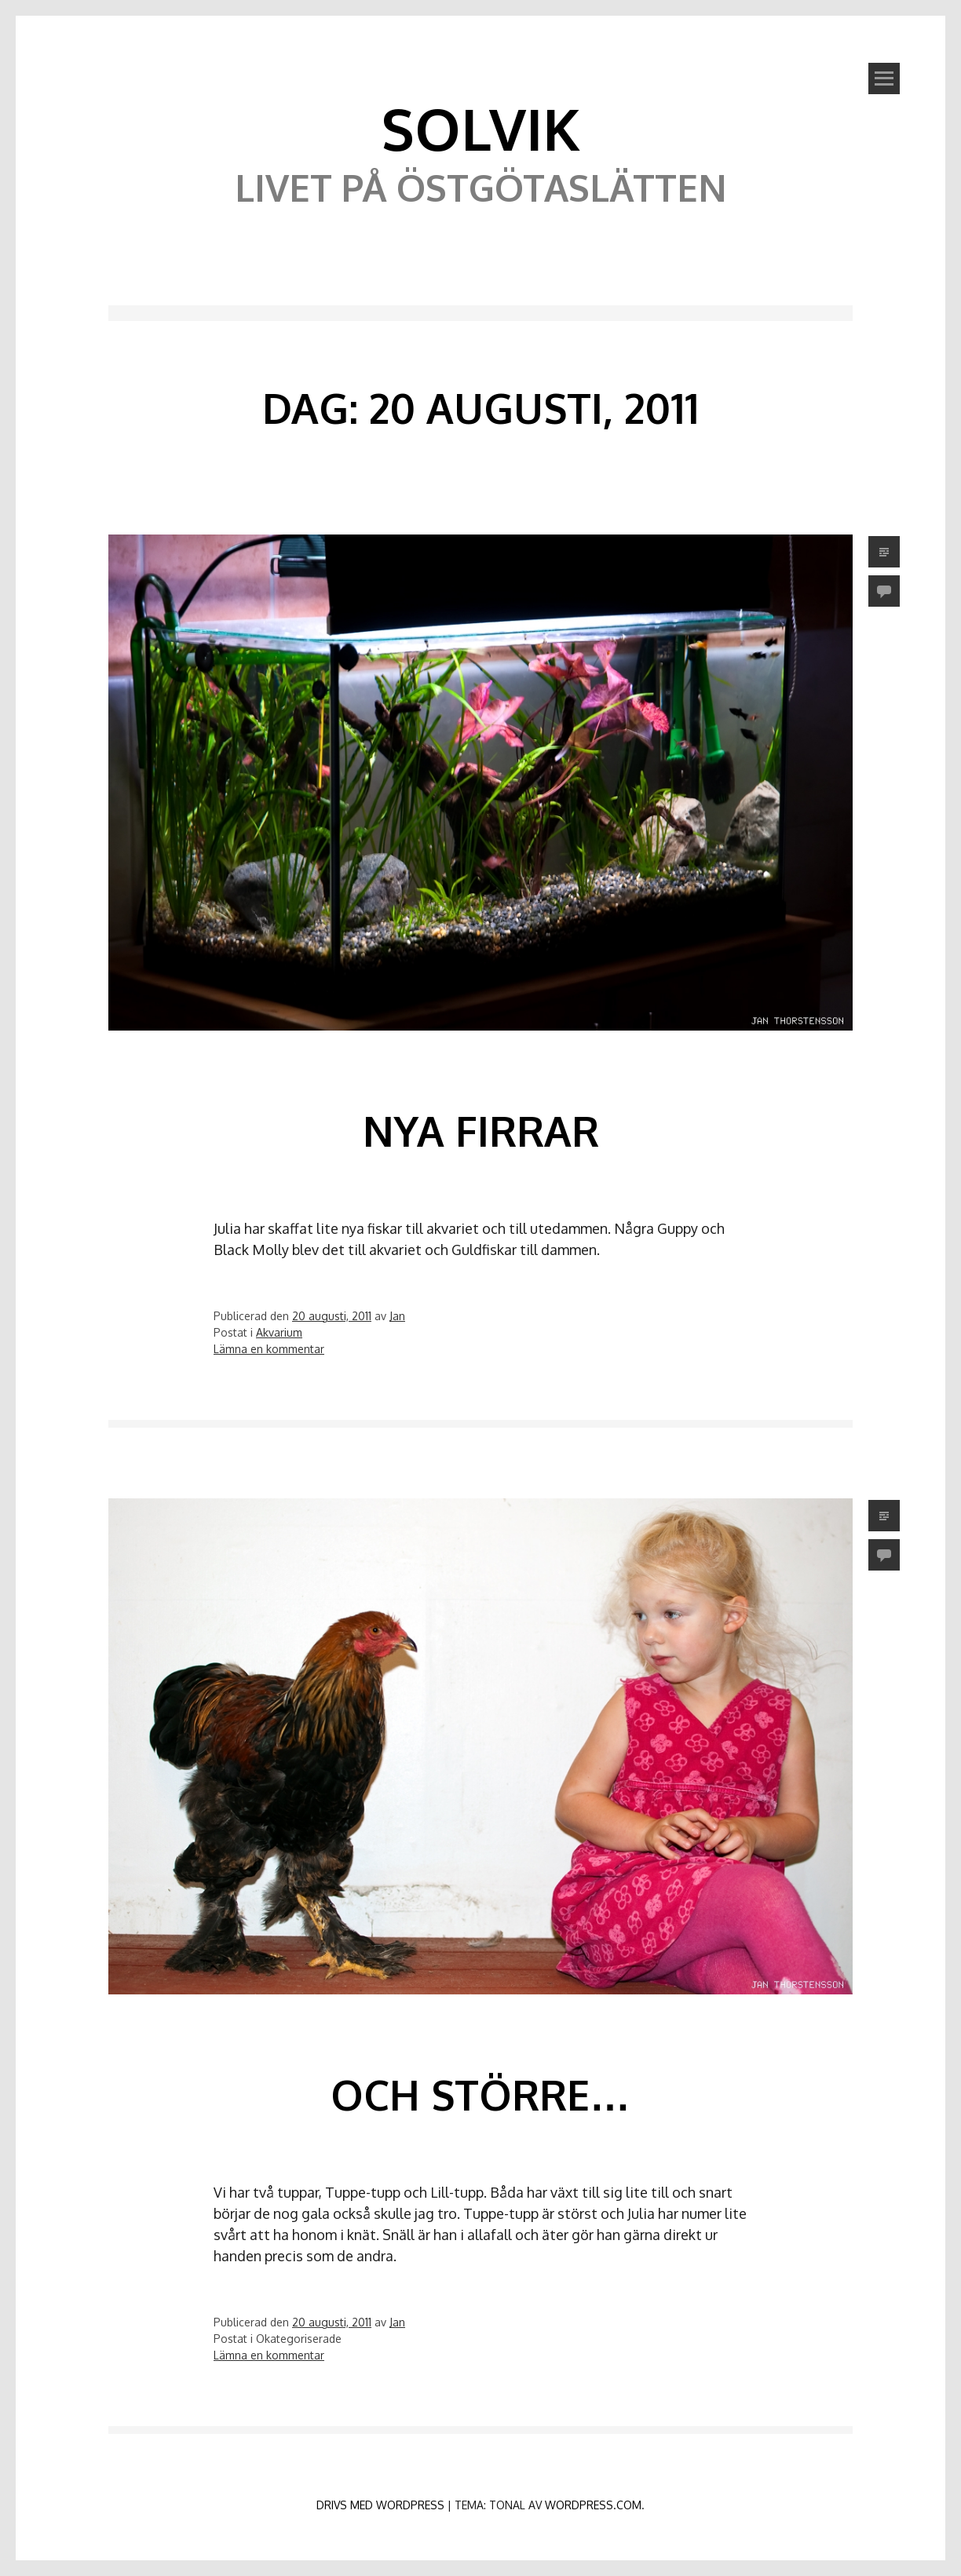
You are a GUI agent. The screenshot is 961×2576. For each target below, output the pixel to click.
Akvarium (279, 1332)
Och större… (480, 2094)
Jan (397, 1316)
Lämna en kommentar (269, 1349)
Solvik (480, 128)
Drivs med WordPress (380, 2505)
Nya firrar (481, 1130)
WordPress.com (593, 2505)
